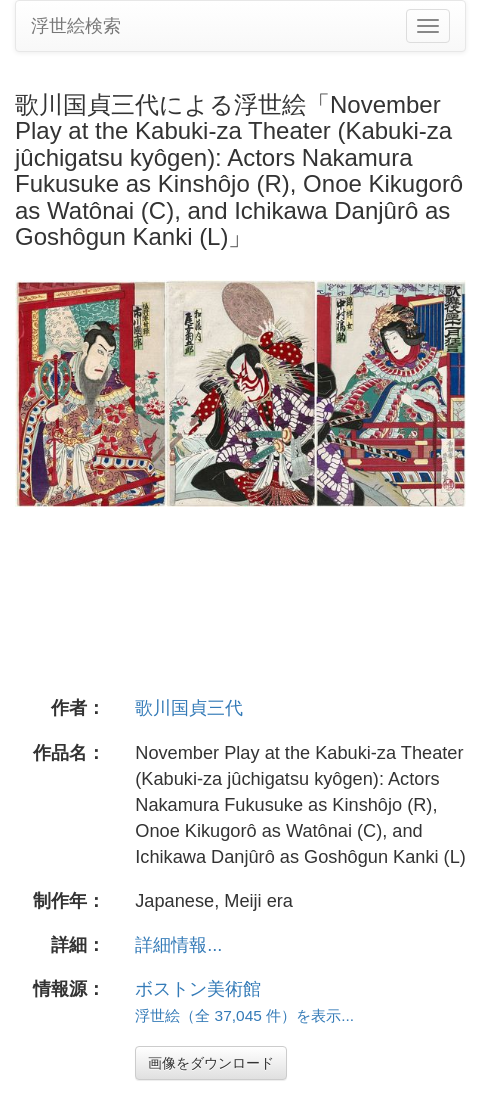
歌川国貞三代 (189, 708)
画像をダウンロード (211, 1063)
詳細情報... (178, 945)
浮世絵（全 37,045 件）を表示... (244, 1015)
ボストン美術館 (198, 989)
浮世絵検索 (76, 26)
